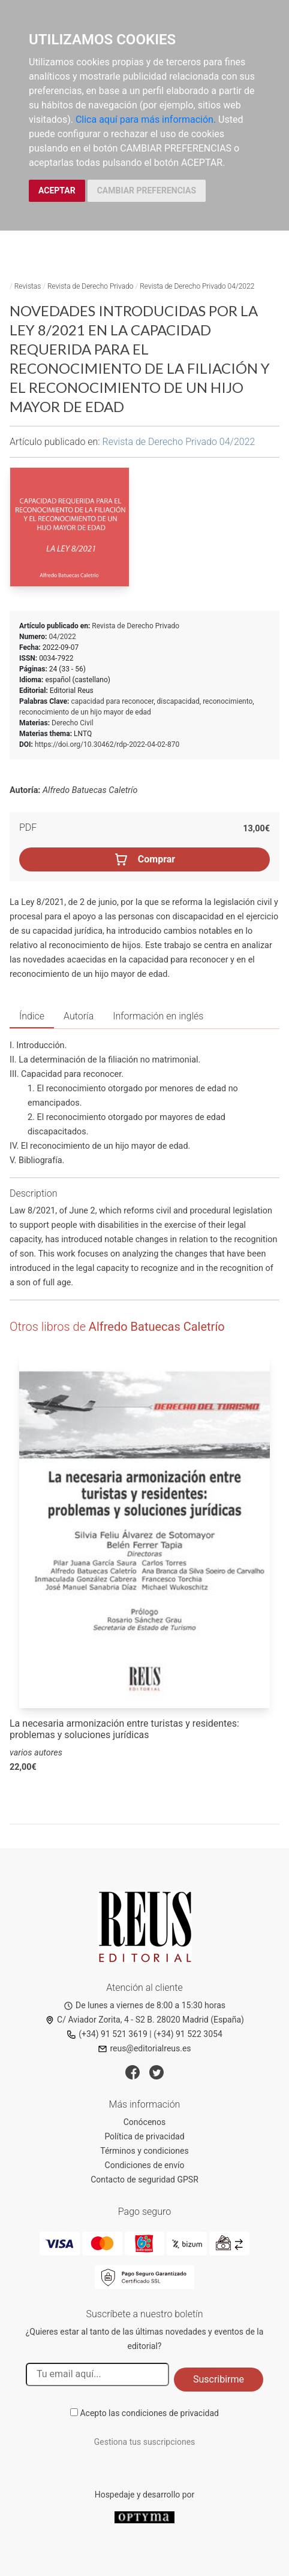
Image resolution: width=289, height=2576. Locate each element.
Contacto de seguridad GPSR (144, 2179)
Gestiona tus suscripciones (144, 2442)
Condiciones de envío (145, 2165)
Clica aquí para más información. (146, 119)
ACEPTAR (57, 190)
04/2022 (62, 636)
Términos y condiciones (144, 2151)
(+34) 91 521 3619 (107, 2034)
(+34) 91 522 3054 (187, 2034)
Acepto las (149, 2413)
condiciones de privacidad (170, 2413)
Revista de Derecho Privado (90, 286)
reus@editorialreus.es (144, 2048)
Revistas (27, 286)
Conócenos (145, 2122)
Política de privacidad (144, 2136)
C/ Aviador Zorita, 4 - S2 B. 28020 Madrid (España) (144, 2019)
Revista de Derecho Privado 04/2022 (197, 286)
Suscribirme (218, 2379)
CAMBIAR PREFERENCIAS (146, 190)
